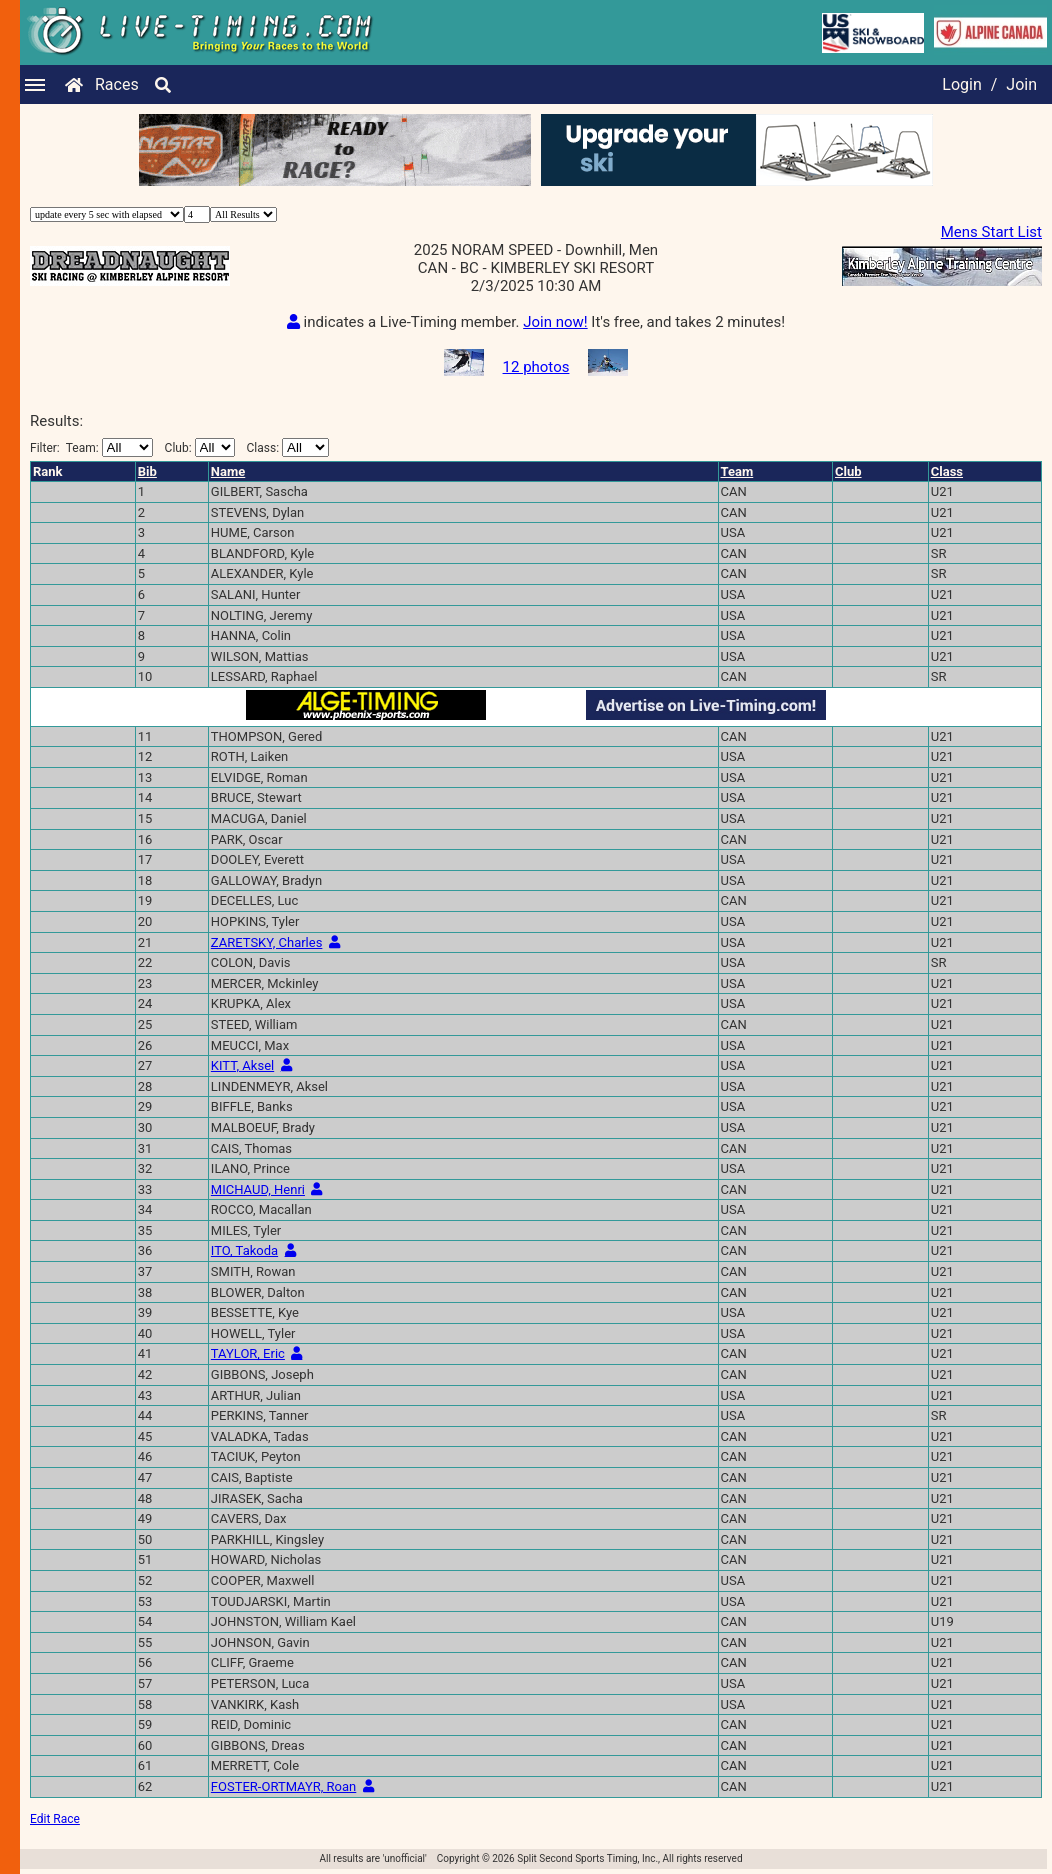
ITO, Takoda (244, 1250)
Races (117, 84)
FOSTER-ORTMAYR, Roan (283, 1786)
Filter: (91, 447)
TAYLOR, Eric (248, 1353)
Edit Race (55, 1819)
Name (228, 471)
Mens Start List (991, 232)
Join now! (555, 322)
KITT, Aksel (242, 1065)
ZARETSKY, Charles (267, 942)
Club (848, 471)
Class (947, 471)
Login (961, 84)
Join (1021, 84)
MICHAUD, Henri (258, 1189)
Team (737, 471)
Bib (147, 471)
